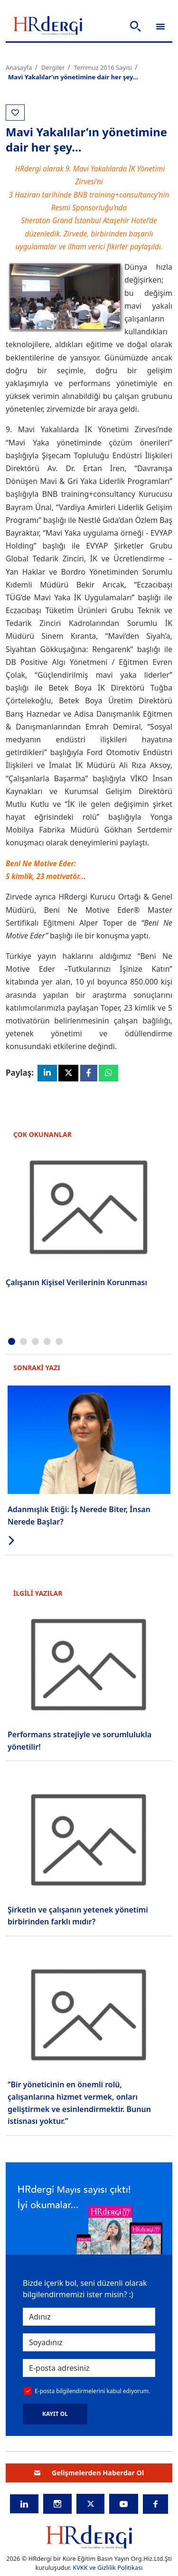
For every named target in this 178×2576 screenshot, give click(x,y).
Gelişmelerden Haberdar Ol (89, 2472)
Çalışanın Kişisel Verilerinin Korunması (76, 1282)
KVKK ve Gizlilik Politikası (107, 2568)
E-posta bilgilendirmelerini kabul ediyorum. (92, 2391)
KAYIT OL (55, 2414)
